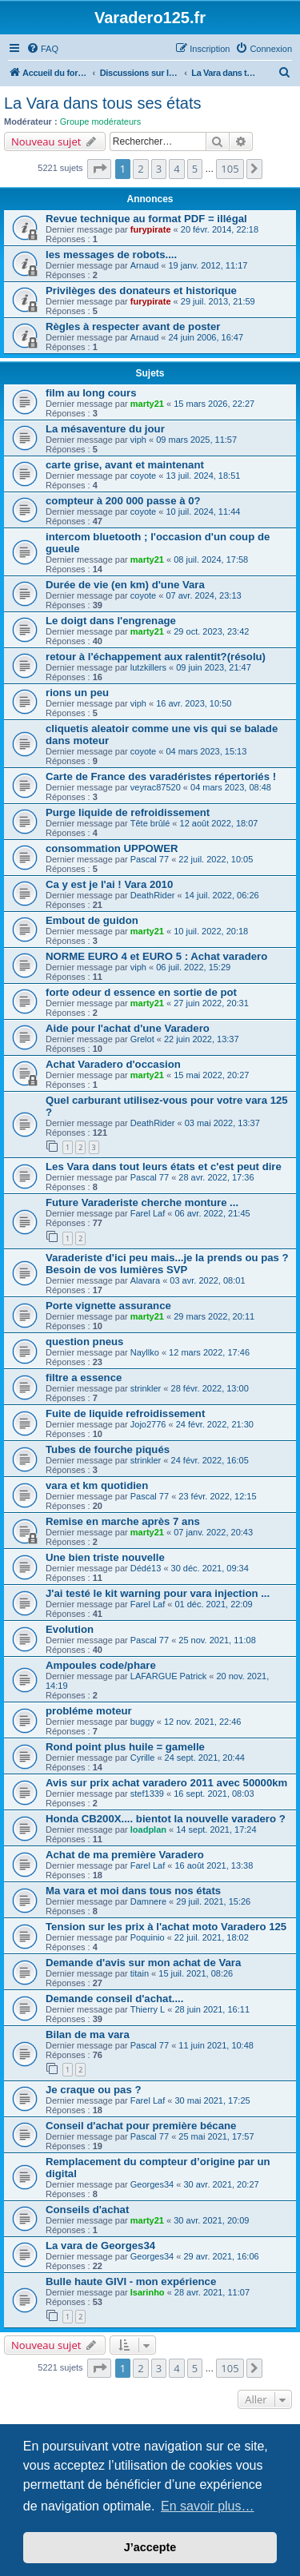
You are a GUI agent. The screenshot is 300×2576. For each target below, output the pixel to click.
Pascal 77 (149, 859)
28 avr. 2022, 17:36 (216, 1177)
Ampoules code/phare (101, 1665)
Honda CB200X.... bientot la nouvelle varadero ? (166, 1819)
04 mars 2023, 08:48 (230, 787)
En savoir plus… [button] (207, 2506)
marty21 (147, 403)
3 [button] (159, 168)
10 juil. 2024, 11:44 (203, 511)
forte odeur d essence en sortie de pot (141, 992)
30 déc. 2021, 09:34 (210, 1568)
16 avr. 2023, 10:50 (193, 703)
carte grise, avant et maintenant (125, 465)
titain (139, 1973)
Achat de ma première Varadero (125, 1855)
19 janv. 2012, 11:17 (208, 265)
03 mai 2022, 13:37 (222, 1123)
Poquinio (147, 1937)
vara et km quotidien (97, 1485)
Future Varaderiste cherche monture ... (142, 1202)
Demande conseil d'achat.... (114, 1999)
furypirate (150, 229)
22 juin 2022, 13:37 (201, 1039)
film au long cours (91, 393)
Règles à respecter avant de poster (133, 326)
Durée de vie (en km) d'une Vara (125, 585)
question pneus (84, 1342)
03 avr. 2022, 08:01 (207, 1280)
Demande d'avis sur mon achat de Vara (143, 1963)
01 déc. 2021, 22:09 (213, 1604)
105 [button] (229, 168)
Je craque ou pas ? (93, 2090)
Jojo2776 (148, 1424)
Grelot (142, 1039)
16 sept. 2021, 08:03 (214, 1793)
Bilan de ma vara (88, 2034)
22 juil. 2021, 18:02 (211, 1937)
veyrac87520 (155, 787)
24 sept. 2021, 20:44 (205, 1757)
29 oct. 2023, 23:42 (211, 631)
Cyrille (142, 1757)
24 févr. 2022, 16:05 (210, 1460)
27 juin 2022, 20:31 (211, 1003)
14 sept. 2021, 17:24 (216, 1829)
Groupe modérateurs (101, 121)
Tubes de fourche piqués (108, 1449)
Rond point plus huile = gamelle (125, 1747)
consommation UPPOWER (112, 848)
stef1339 (147, 1793)
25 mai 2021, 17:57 (216, 2136)
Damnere (148, 1901)
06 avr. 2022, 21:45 (212, 1213)
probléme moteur (89, 1711)
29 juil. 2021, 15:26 (213, 1901)
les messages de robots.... (111, 255)
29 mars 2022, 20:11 (214, 1316)
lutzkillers (148, 667)
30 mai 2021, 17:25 (212, 2100)
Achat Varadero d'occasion (113, 1064)
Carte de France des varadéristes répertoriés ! (161, 776)
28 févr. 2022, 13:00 (210, 1388)
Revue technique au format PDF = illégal (146, 219)
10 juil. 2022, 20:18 (211, 931)
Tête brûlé (150, 823)
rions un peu (77, 693)
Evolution (70, 1629)
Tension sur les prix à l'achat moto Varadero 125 (166, 1927)
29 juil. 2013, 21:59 (218, 301)
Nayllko (144, 1352)
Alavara (145, 1280)
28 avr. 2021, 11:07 (212, 2292)
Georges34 (152, 2184)
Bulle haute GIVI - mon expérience (131, 2281)
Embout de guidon (92, 920)
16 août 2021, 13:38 (213, 1865)
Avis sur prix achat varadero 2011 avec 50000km (166, 1783)
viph (138, 439)
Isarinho (147, 2292)
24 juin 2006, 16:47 (206, 337)
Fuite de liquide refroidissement (125, 1413)
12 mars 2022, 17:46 (209, 1352)
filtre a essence (84, 1378)
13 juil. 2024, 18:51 (203, 475)
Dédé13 (146, 1568)
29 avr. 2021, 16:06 (220, 2256)
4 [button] (176, 168)
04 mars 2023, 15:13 (206, 751)
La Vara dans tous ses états (102, 103)
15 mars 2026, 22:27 (214, 403)
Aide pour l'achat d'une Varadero (128, 1028)
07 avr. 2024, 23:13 (203, 595)
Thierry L (147, 2009)
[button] (99, 168)
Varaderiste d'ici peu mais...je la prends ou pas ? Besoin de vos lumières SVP (167, 1264)
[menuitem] (42, 48)
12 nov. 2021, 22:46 (202, 1721)
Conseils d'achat (87, 2210)
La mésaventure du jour (105, 429)
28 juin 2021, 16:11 (212, 2009)
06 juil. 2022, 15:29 (193, 967)
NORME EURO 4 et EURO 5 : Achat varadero (156, 956)
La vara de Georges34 (100, 2246)
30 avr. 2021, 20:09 (211, 2220)
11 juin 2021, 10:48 (216, 2045)
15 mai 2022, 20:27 (211, 1075)
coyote (143, 475)
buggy (142, 1721)
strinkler (146, 1388)
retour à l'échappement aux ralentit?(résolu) (156, 657)
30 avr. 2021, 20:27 (220, 2184)
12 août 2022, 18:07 (219, 823)
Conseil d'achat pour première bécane (141, 2126)
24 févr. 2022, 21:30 (215, 1424)
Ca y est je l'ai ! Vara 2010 (109, 884)
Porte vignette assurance (108, 1306)
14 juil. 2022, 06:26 (222, 895)
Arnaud (144, 265)
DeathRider (152, 895)
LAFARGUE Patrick (168, 1676)
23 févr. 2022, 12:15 (217, 1496)
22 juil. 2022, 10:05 (215, 859)
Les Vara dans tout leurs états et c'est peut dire (164, 1167)
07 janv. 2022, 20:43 (213, 1532)
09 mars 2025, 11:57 (196, 439)
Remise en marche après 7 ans (123, 1521)
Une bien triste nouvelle (105, 1557)
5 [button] (195, 168)
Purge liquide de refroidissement (128, 812)
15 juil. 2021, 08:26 (195, 1973)
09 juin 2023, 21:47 (213, 667)
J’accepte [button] (150, 2547)
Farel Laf (147, 1213)
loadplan (148, 1829)
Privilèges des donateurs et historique (141, 291)
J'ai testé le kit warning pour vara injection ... (158, 1593)
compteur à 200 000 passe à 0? (123, 501)
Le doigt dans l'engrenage (111, 621)
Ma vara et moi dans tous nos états (133, 1891)
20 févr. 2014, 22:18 (219, 229)
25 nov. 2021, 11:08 (216, 1640)
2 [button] (140, 168)
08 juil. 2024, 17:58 (211, 559)
